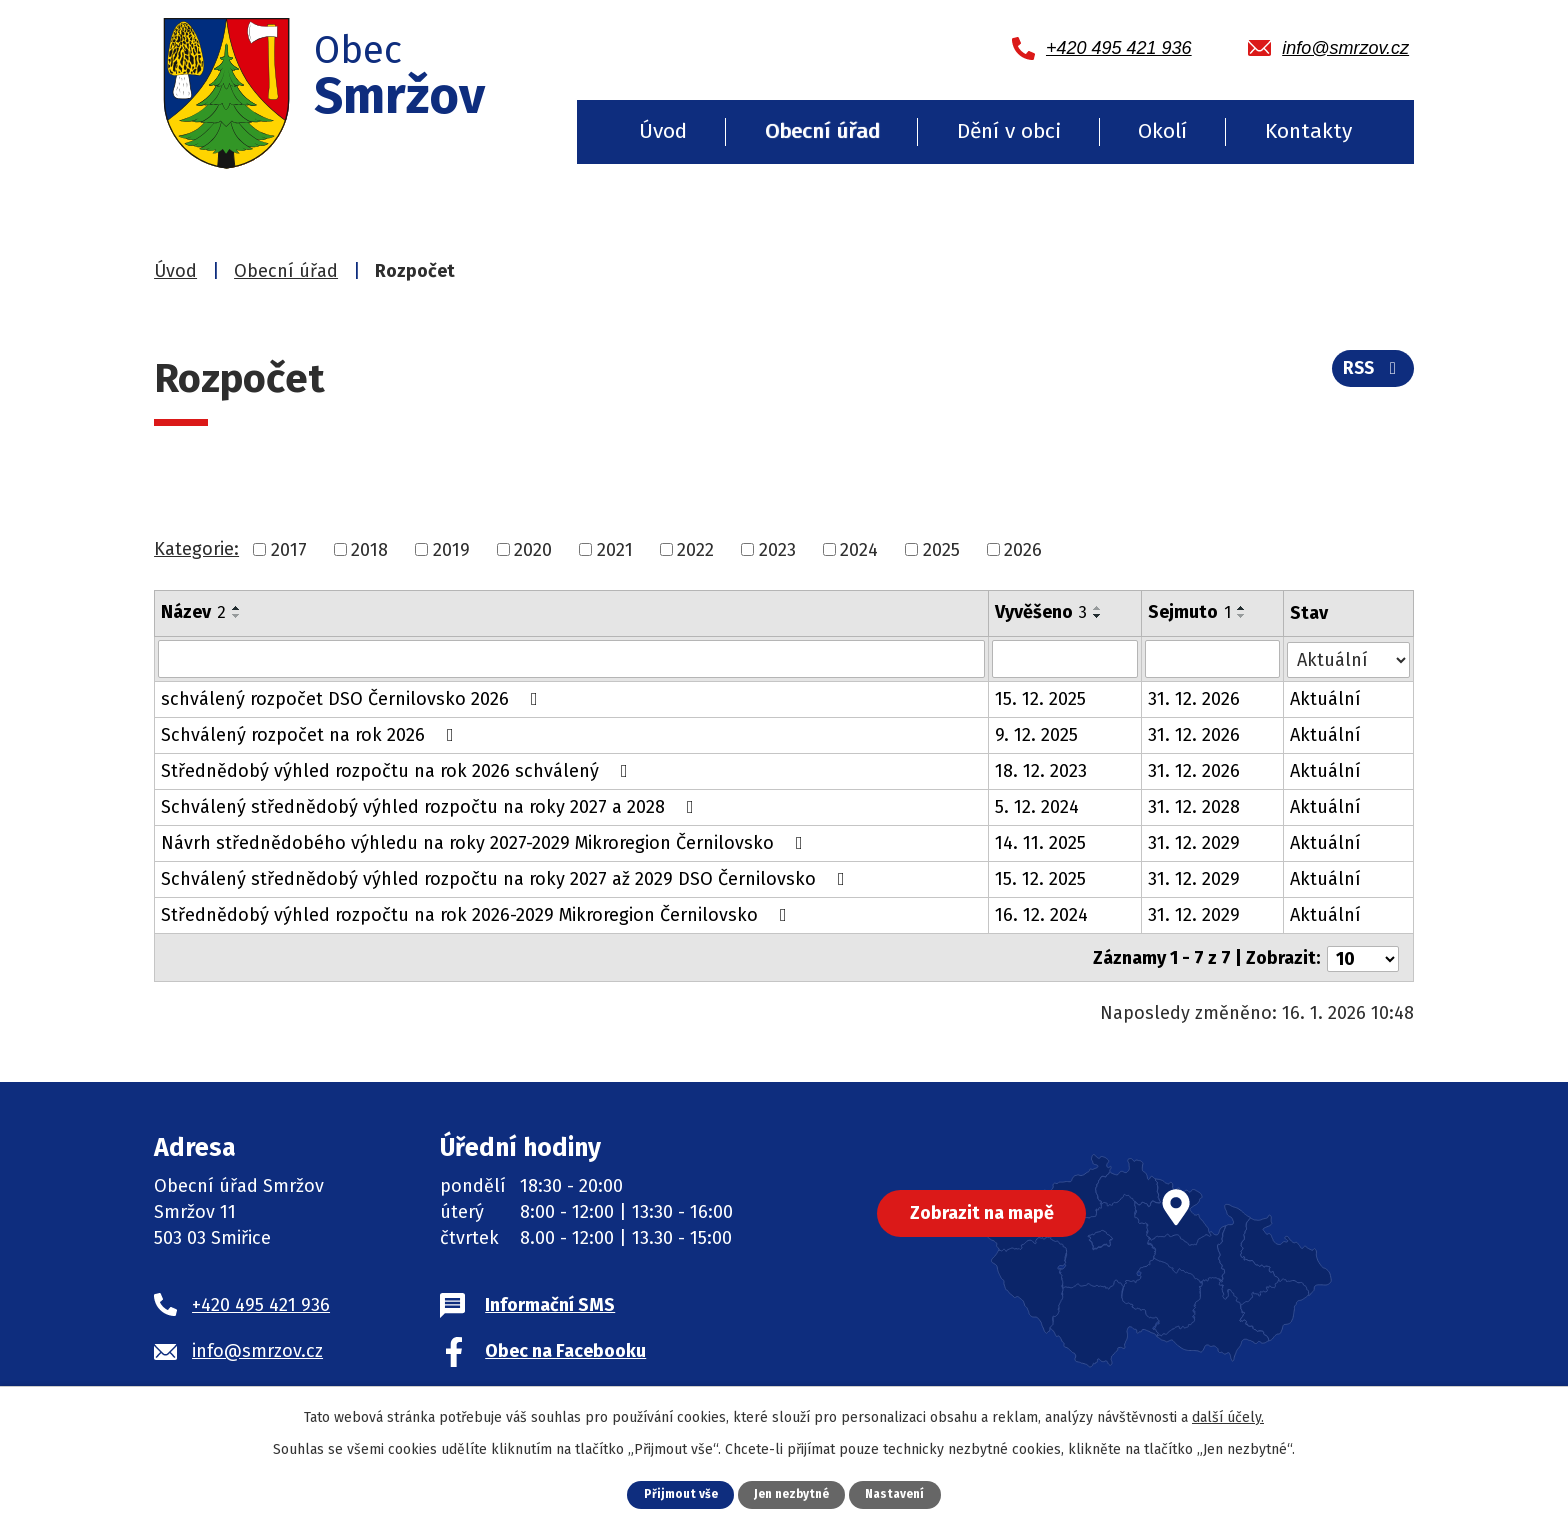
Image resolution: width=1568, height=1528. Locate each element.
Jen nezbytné (791, 1493)
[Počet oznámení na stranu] (1363, 956)
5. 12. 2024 (1038, 807)
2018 (369, 549)
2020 (533, 549)
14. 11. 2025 (1041, 843)
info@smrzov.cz (257, 1348)
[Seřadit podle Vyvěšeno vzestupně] (1099, 608)
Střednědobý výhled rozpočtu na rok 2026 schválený (398, 771)
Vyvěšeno (1042, 612)
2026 (1023, 549)
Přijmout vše (674, 1493)
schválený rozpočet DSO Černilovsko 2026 (353, 699)
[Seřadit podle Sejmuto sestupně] (1243, 616)
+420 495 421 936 (261, 1302)
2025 (941, 549)
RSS (1371, 373)
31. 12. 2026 (1195, 699)
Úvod (663, 131)
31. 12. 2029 (1195, 843)
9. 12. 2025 (1037, 735)
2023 (777, 549)
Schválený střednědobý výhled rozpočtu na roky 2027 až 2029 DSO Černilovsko (507, 879)
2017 (289, 549)
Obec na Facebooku (565, 1348)
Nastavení (901, 1493)
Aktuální (1326, 699)
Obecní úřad (822, 131)
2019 (451, 549)
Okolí (1162, 131)
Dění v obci (1009, 131)
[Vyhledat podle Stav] (1349, 657)
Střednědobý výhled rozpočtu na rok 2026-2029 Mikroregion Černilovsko (478, 915)
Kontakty (1308, 131)
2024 (859, 549)
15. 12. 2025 (1041, 699)
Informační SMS (550, 1302)
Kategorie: (196, 549)
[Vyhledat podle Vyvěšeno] (1066, 659)
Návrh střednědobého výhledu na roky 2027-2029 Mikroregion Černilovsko (486, 843)
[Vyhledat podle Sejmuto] (1213, 659)
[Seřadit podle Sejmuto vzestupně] (1243, 608)
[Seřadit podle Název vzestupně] (237, 608)
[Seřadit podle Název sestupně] (237, 616)
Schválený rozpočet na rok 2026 (311, 735)
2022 (695, 549)
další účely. (1228, 1416)
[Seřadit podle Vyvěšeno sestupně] (1099, 616)
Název (193, 612)
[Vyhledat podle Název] (572, 659)
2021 (615, 549)
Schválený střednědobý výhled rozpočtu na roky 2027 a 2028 (431, 807)
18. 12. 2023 (1042, 771)
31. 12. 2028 (1195, 807)
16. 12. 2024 (1042, 915)
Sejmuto (1190, 612)
